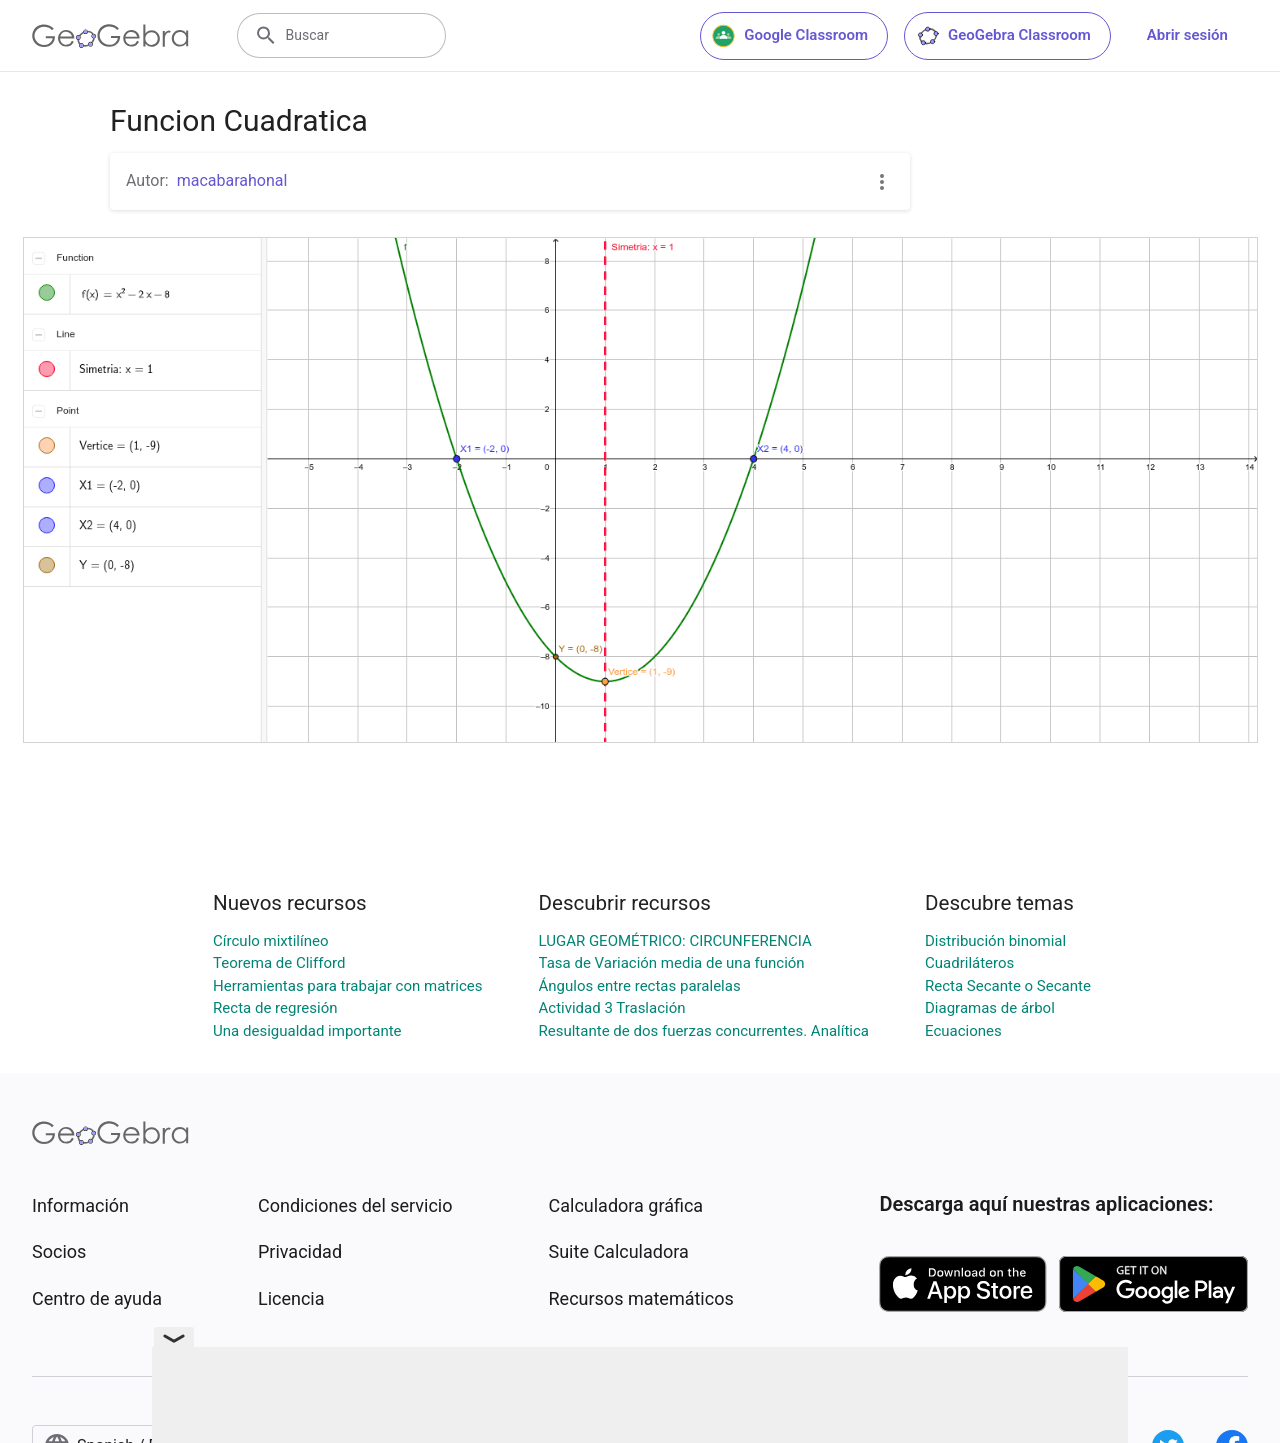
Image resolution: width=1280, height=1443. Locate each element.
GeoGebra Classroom (1003, 36)
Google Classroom (790, 36)
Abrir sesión (1187, 35)
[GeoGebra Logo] (110, 36)
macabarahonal (232, 180)
